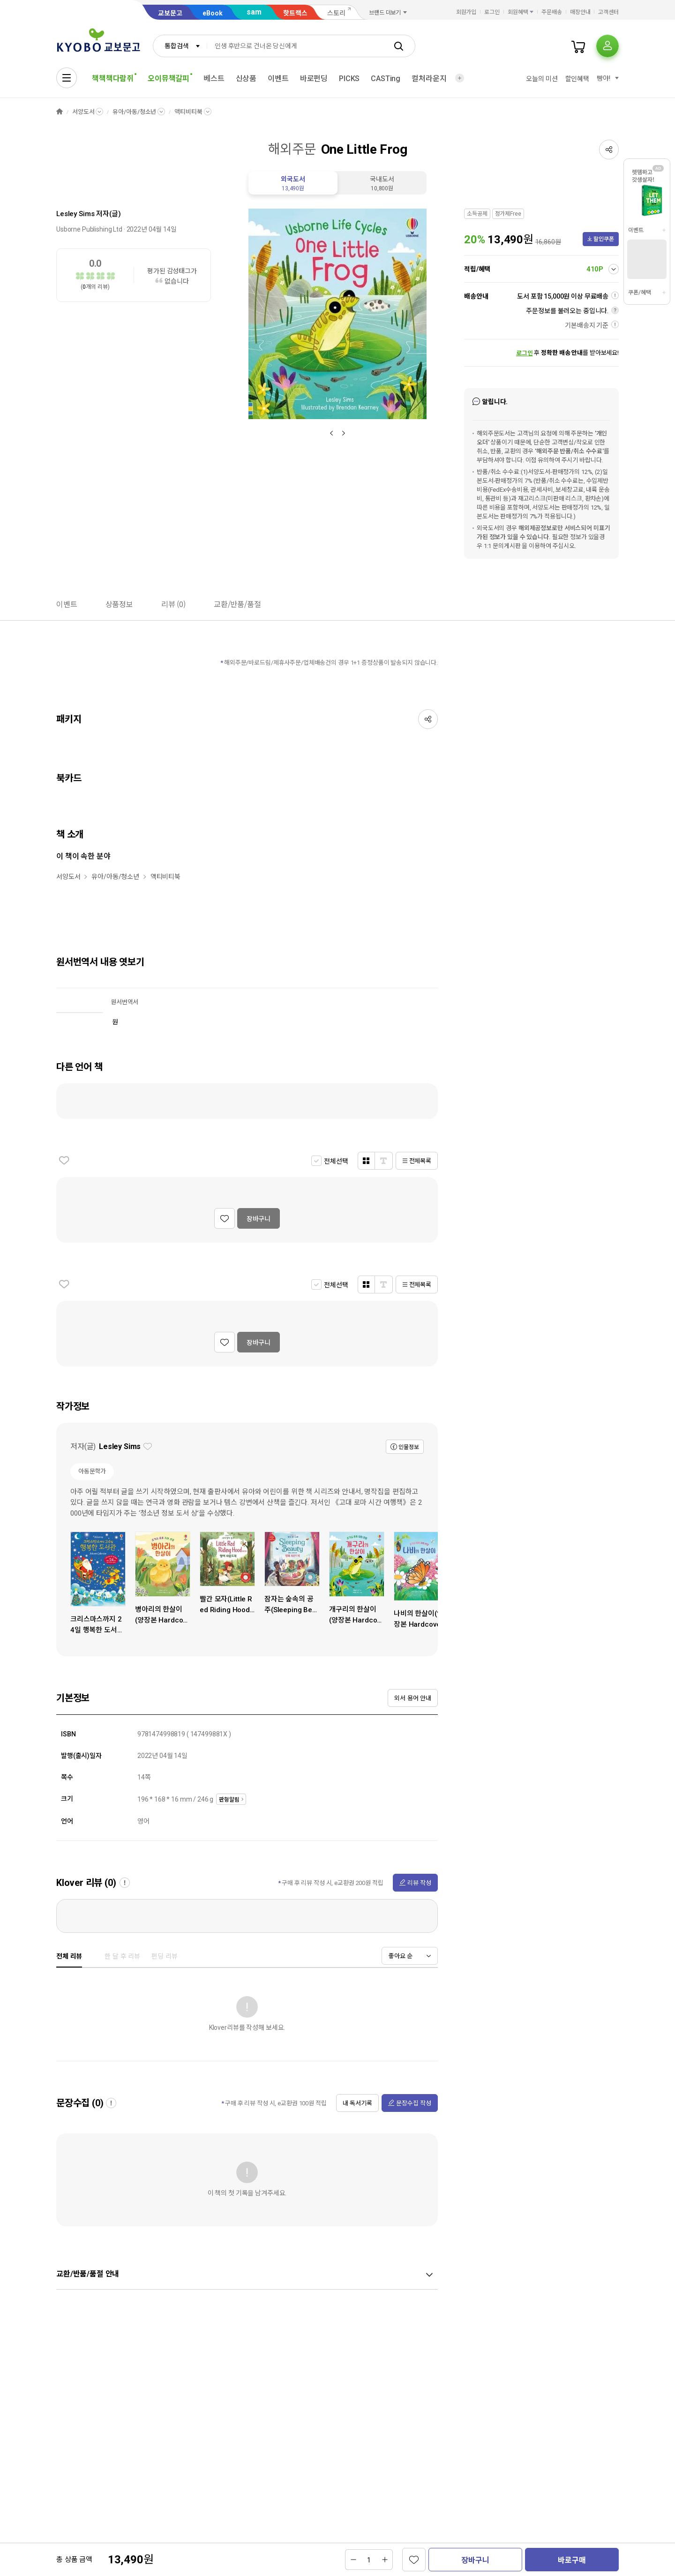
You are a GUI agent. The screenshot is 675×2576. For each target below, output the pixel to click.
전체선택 (336, 1161)
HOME (59, 111)
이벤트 (278, 78)
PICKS (349, 78)
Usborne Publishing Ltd (89, 229)
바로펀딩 (314, 78)
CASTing (385, 78)
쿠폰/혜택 (639, 292)
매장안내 (580, 12)
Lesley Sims (75, 214)
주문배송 (551, 12)
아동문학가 (92, 1471)
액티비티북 (188, 111)
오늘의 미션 (541, 79)
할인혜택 (577, 79)
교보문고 (170, 13)
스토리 (336, 13)
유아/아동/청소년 (134, 111)
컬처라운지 (429, 78)
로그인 (492, 12)
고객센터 (608, 12)
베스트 (214, 78)
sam (254, 12)
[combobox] (180, 46)
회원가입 (466, 12)
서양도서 (83, 111)
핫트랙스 (295, 13)
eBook (212, 13)
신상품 (246, 78)
